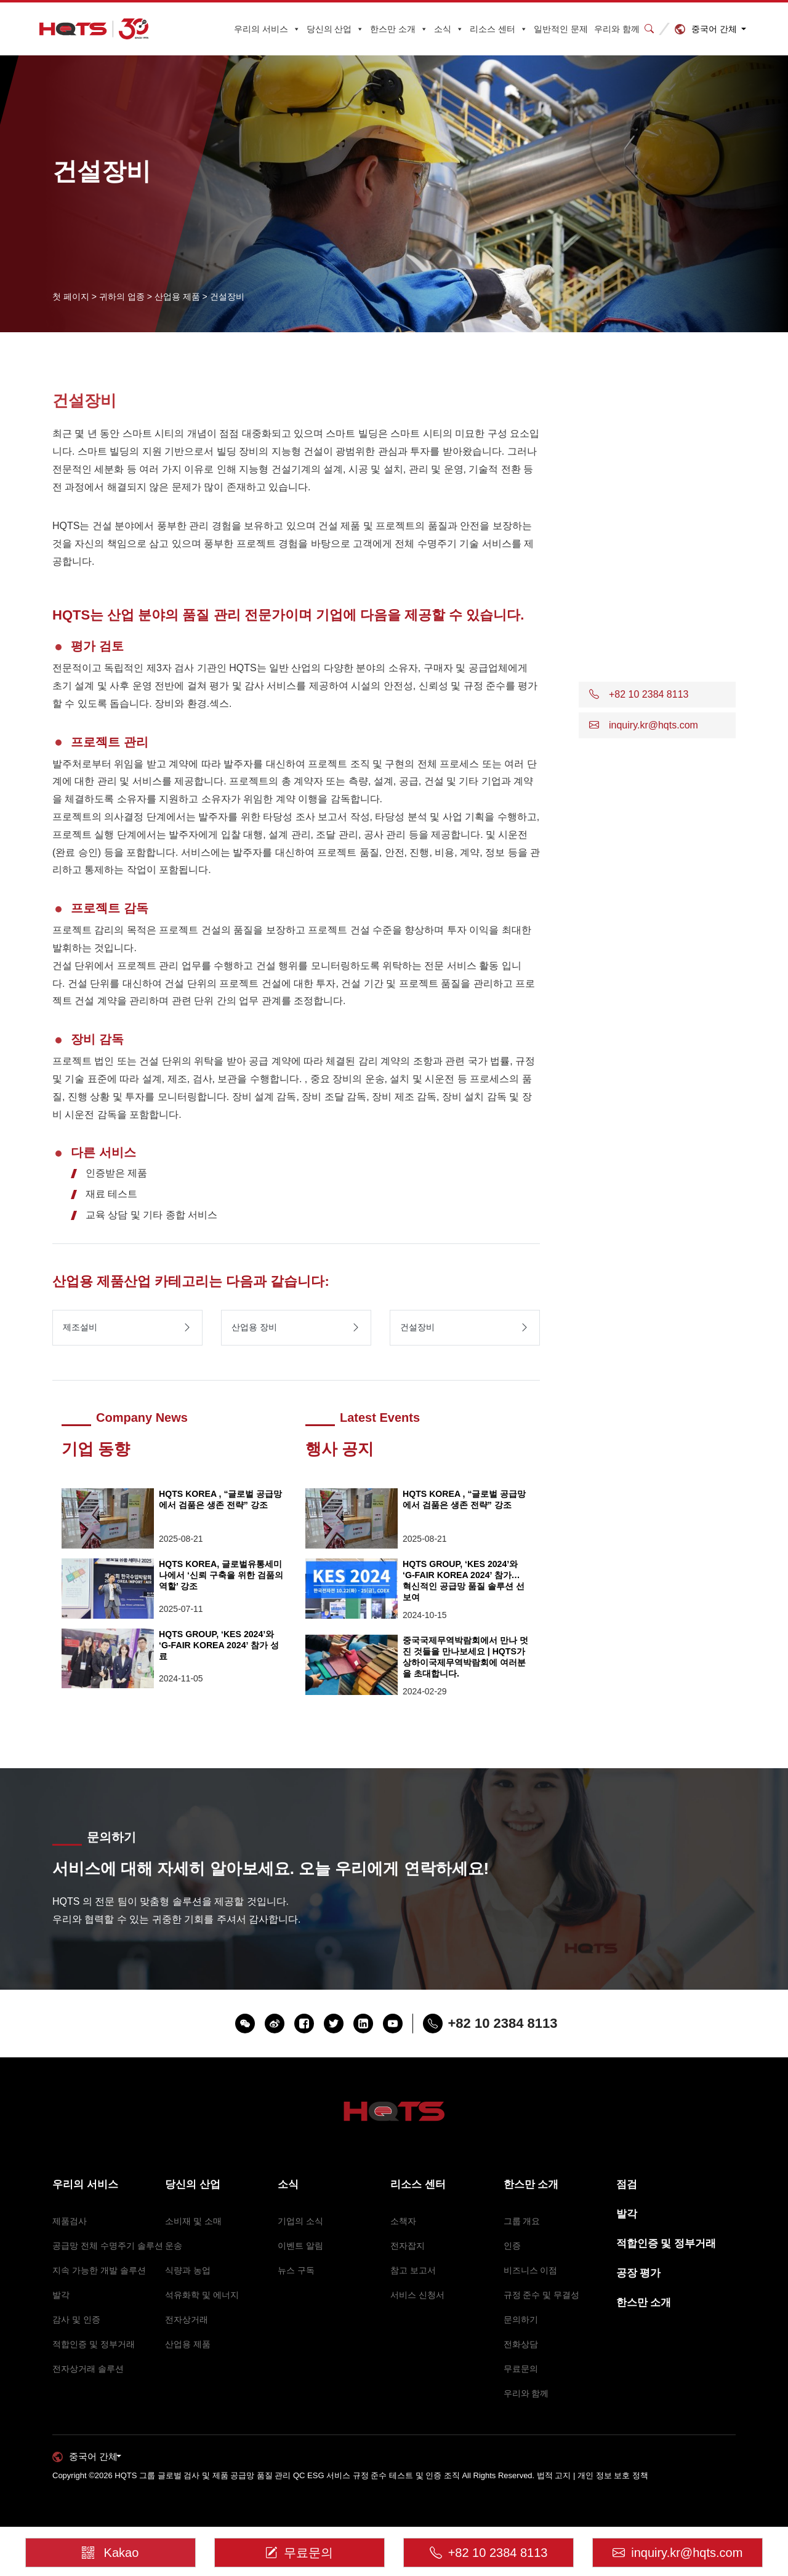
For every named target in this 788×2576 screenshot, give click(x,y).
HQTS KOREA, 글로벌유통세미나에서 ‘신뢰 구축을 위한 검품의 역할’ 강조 (221, 1574)
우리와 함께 (617, 29)
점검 (626, 2184)
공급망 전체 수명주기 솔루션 (107, 2246)
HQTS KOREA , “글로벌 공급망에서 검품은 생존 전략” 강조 (221, 1499)
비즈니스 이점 (531, 2270)
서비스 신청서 (417, 2295)
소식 (449, 28)
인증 (512, 2246)
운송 (173, 2246)
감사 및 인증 (76, 2319)
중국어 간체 (714, 29)
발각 (61, 2295)
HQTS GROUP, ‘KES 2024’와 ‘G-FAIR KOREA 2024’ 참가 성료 (222, 1645)
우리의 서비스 (267, 28)
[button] (657, 695)
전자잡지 (407, 2246)
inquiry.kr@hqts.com (677, 2547)
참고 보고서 (413, 2270)
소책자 (403, 2221)
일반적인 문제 (561, 29)
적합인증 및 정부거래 (93, 2344)
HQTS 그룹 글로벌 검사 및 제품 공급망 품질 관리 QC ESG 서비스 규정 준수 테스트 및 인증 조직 (287, 2475)
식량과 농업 (188, 2270)
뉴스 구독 (296, 2270)
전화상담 (521, 2344)
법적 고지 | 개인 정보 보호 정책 (592, 2475)
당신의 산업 (335, 28)
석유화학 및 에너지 (202, 2295)
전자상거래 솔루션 (88, 2369)
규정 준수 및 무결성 (542, 2295)
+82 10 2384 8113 (489, 2547)
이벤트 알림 (300, 2246)
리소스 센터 (499, 28)
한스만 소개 (399, 28)
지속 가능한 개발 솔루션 (99, 2270)
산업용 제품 (188, 2344)
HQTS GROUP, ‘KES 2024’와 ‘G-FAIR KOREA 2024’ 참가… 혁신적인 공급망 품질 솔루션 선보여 (465, 1580)
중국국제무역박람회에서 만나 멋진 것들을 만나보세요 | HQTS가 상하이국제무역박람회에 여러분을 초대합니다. (464, 1656)
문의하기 (521, 2319)
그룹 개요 (522, 2221)
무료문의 (521, 2369)
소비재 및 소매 (193, 2221)
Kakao (111, 2543)
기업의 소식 (300, 2221)
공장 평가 (638, 2273)
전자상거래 (186, 2319)
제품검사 (69, 2221)
